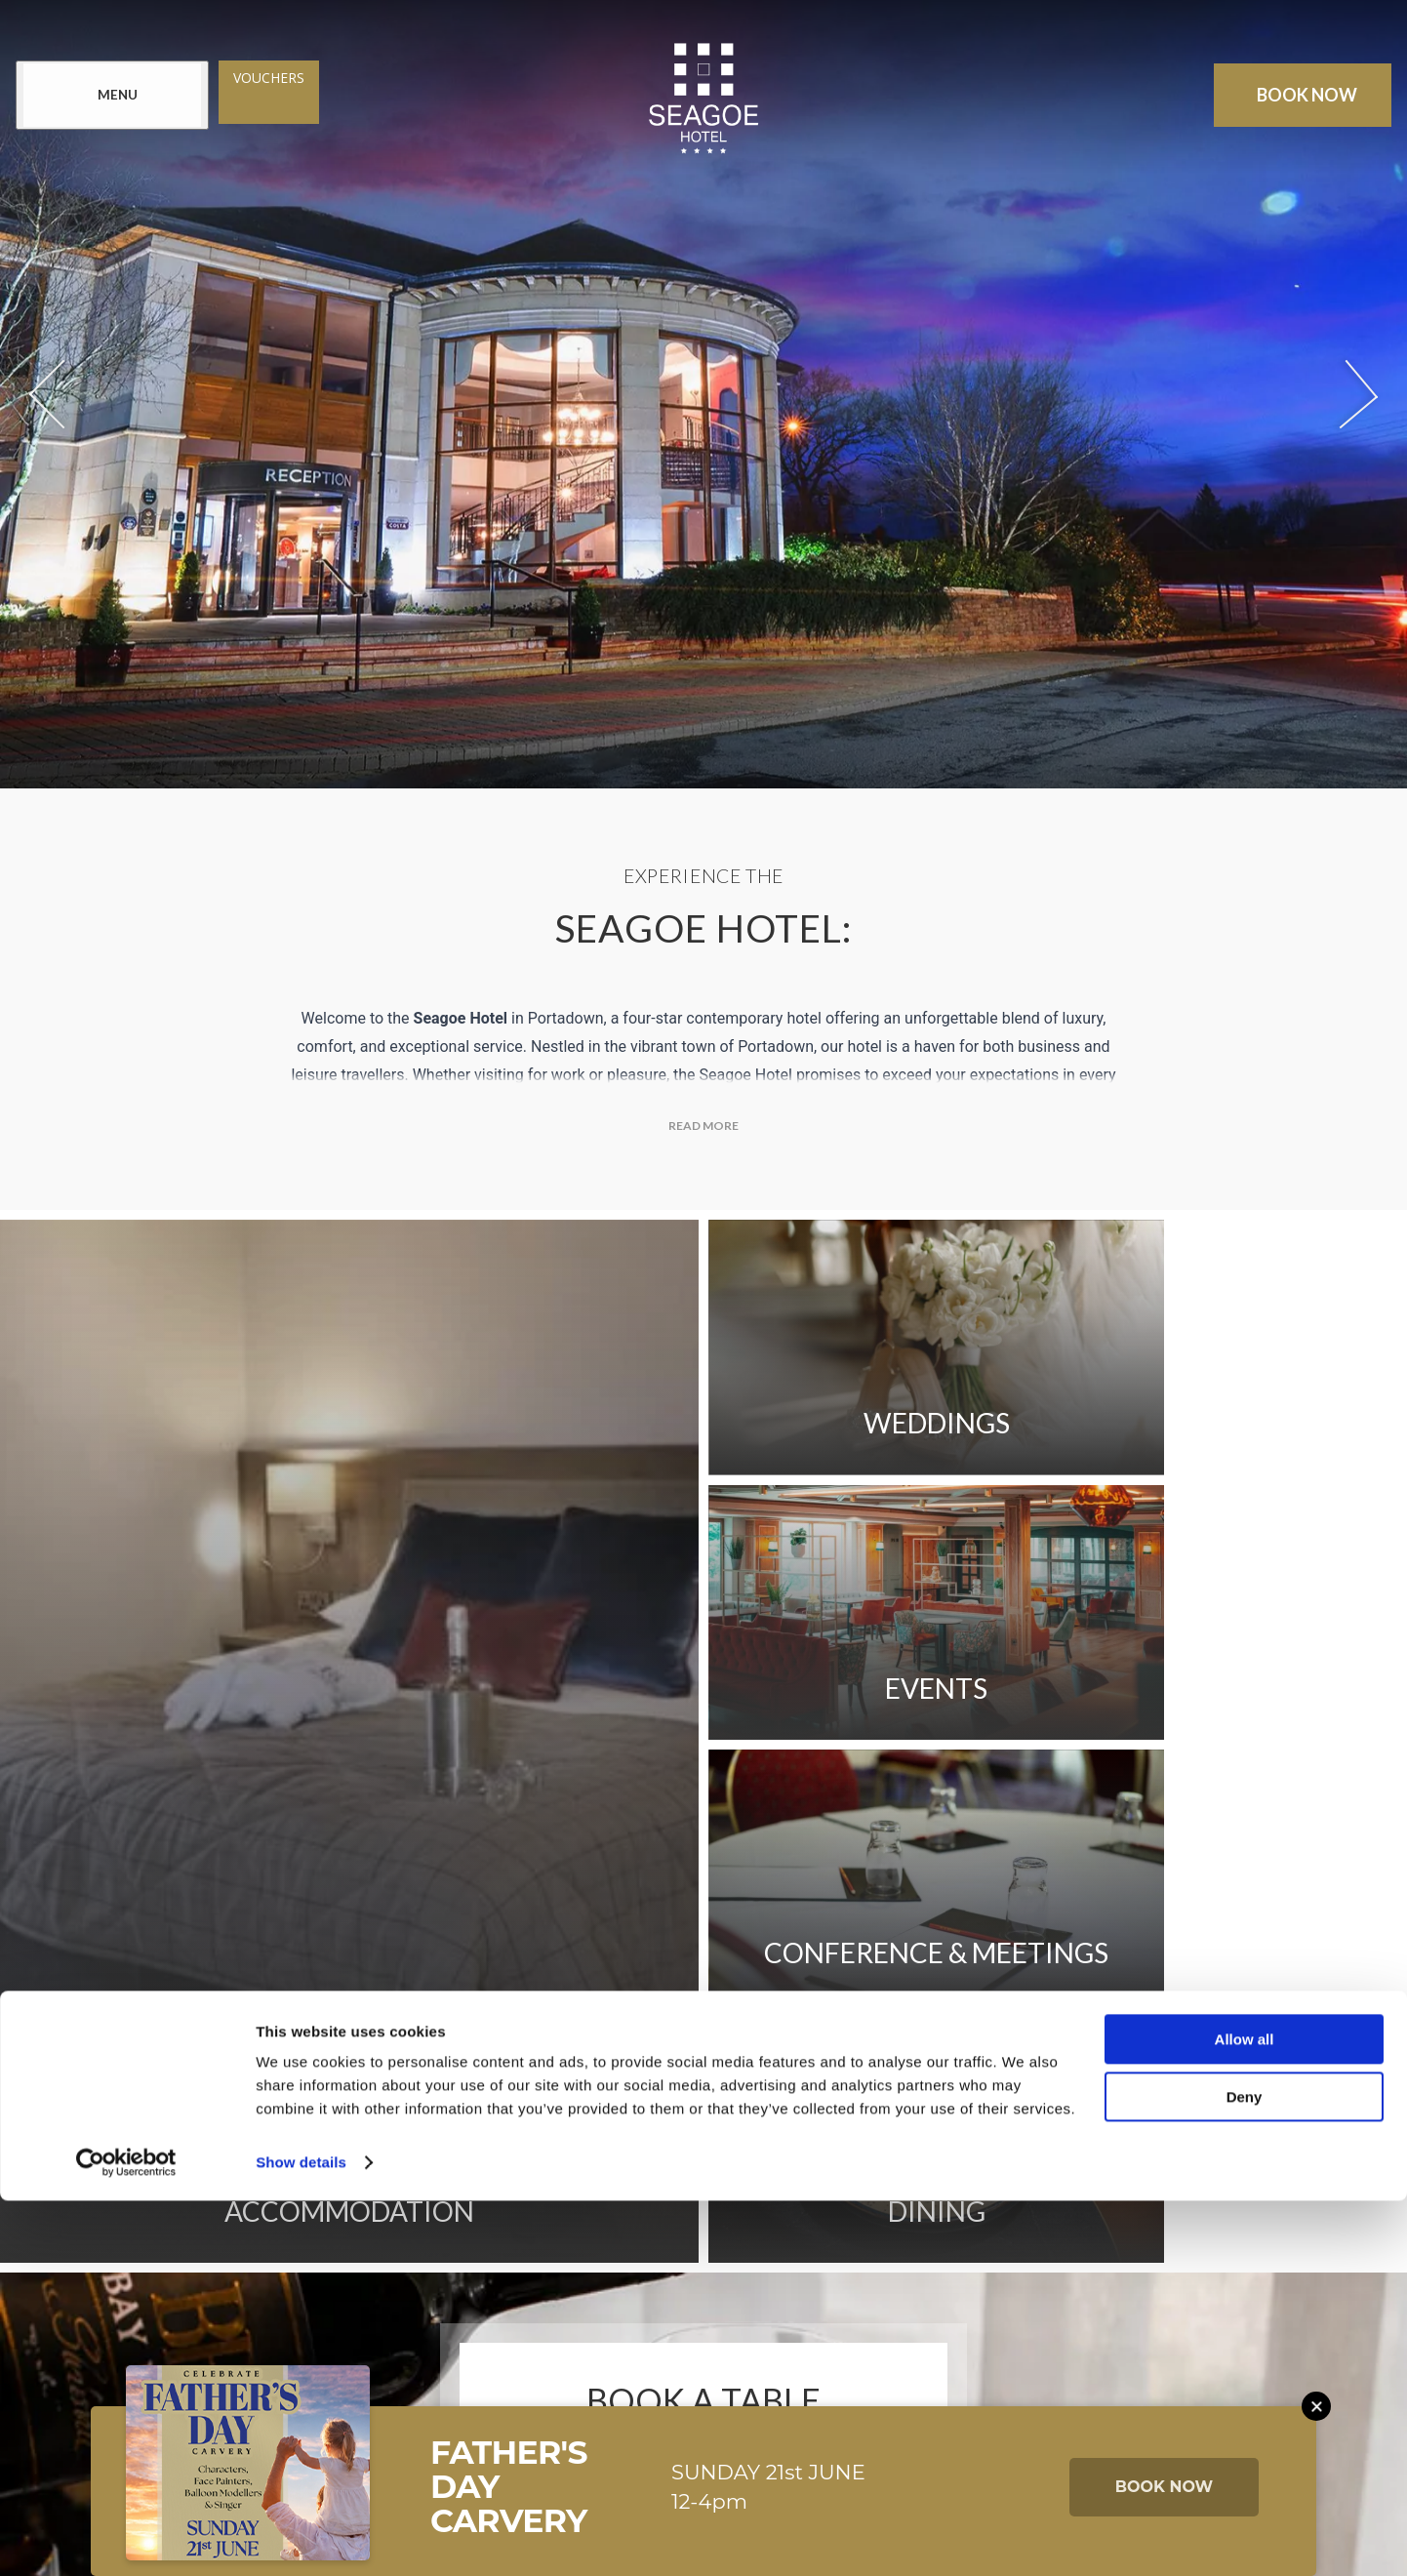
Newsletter (337, 2164)
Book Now (703, 1993)
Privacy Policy (992, 2164)
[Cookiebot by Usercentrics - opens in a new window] (126, 2538)
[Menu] (116, 96)
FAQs (591, 2164)
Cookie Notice (307, 2218)
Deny (1244, 2472)
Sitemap (857, 2164)
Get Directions (717, 2164)
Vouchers (272, 78)
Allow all (1244, 2414)
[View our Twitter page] (684, 2325)
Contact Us (480, 2164)
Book (1304, 96)
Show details (301, 2537)
